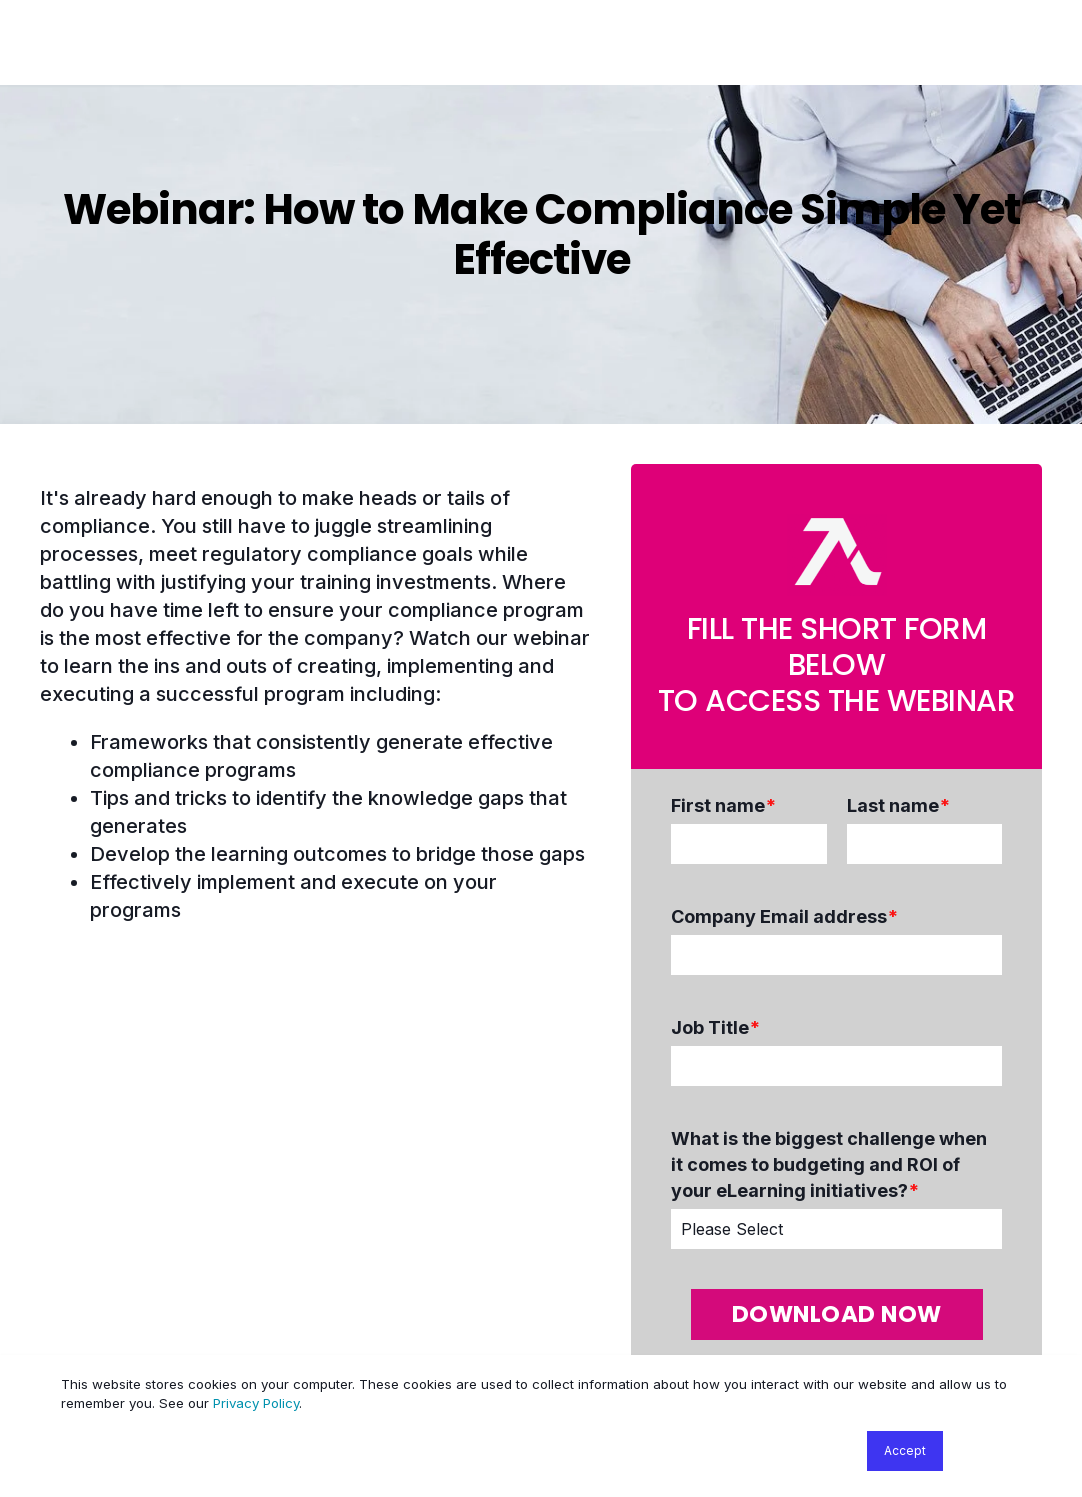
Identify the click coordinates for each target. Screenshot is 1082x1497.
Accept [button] (905, 1450)
